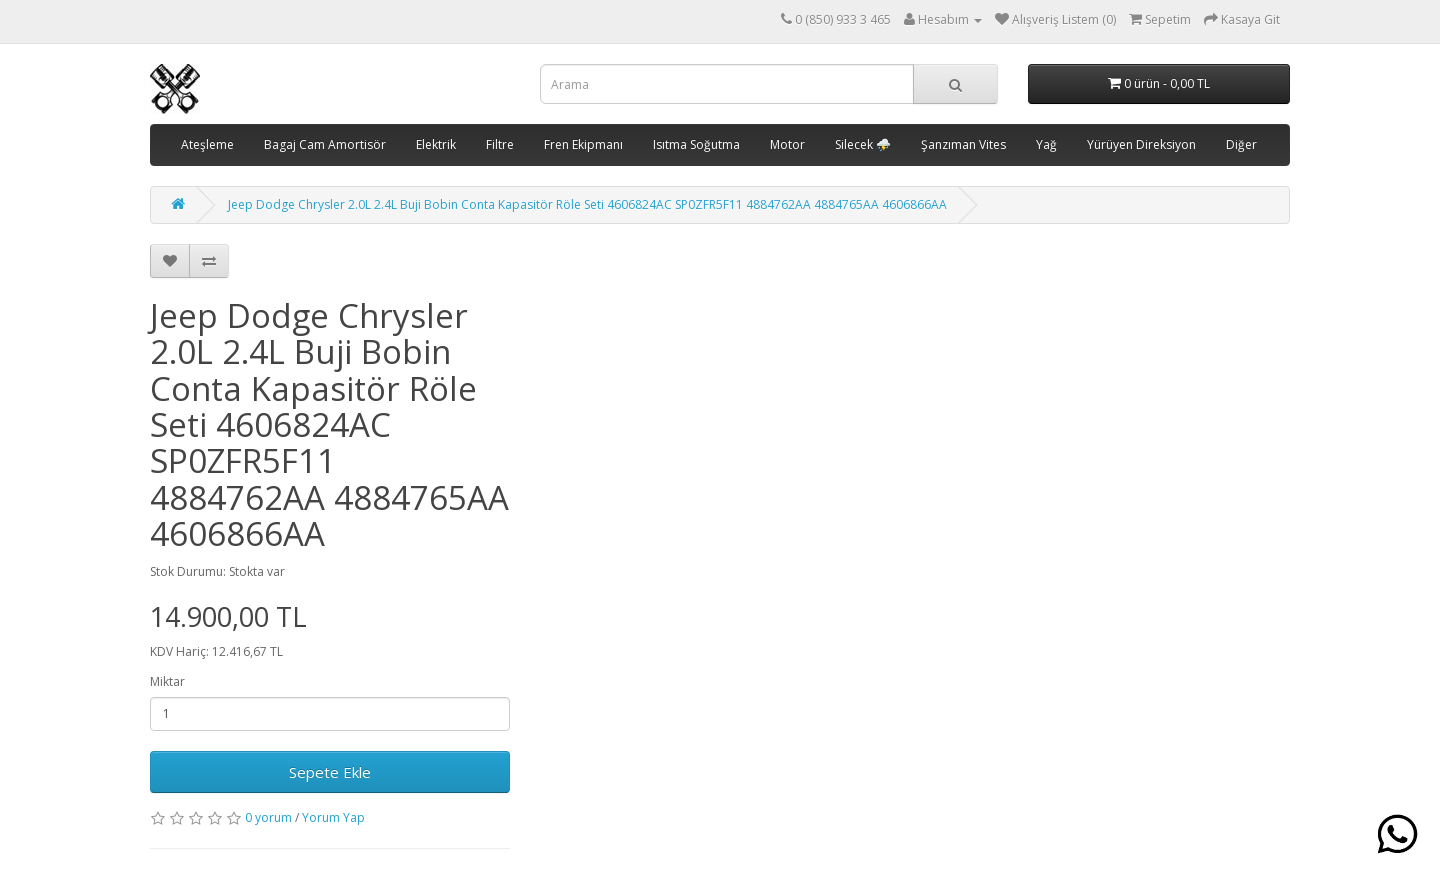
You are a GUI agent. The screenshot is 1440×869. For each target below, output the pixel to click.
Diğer (1241, 144)
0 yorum (268, 817)
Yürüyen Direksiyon (1141, 144)
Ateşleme (207, 144)
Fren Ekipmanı (583, 144)
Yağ (1046, 144)
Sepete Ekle (330, 772)
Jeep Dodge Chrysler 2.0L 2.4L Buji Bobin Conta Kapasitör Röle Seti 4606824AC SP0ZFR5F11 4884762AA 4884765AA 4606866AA (587, 204)
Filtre (500, 144)
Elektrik (436, 144)
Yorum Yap (333, 817)
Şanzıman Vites (963, 144)
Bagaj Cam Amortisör (325, 144)
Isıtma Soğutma (696, 144)
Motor (787, 144)
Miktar (167, 681)
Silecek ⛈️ (863, 144)
